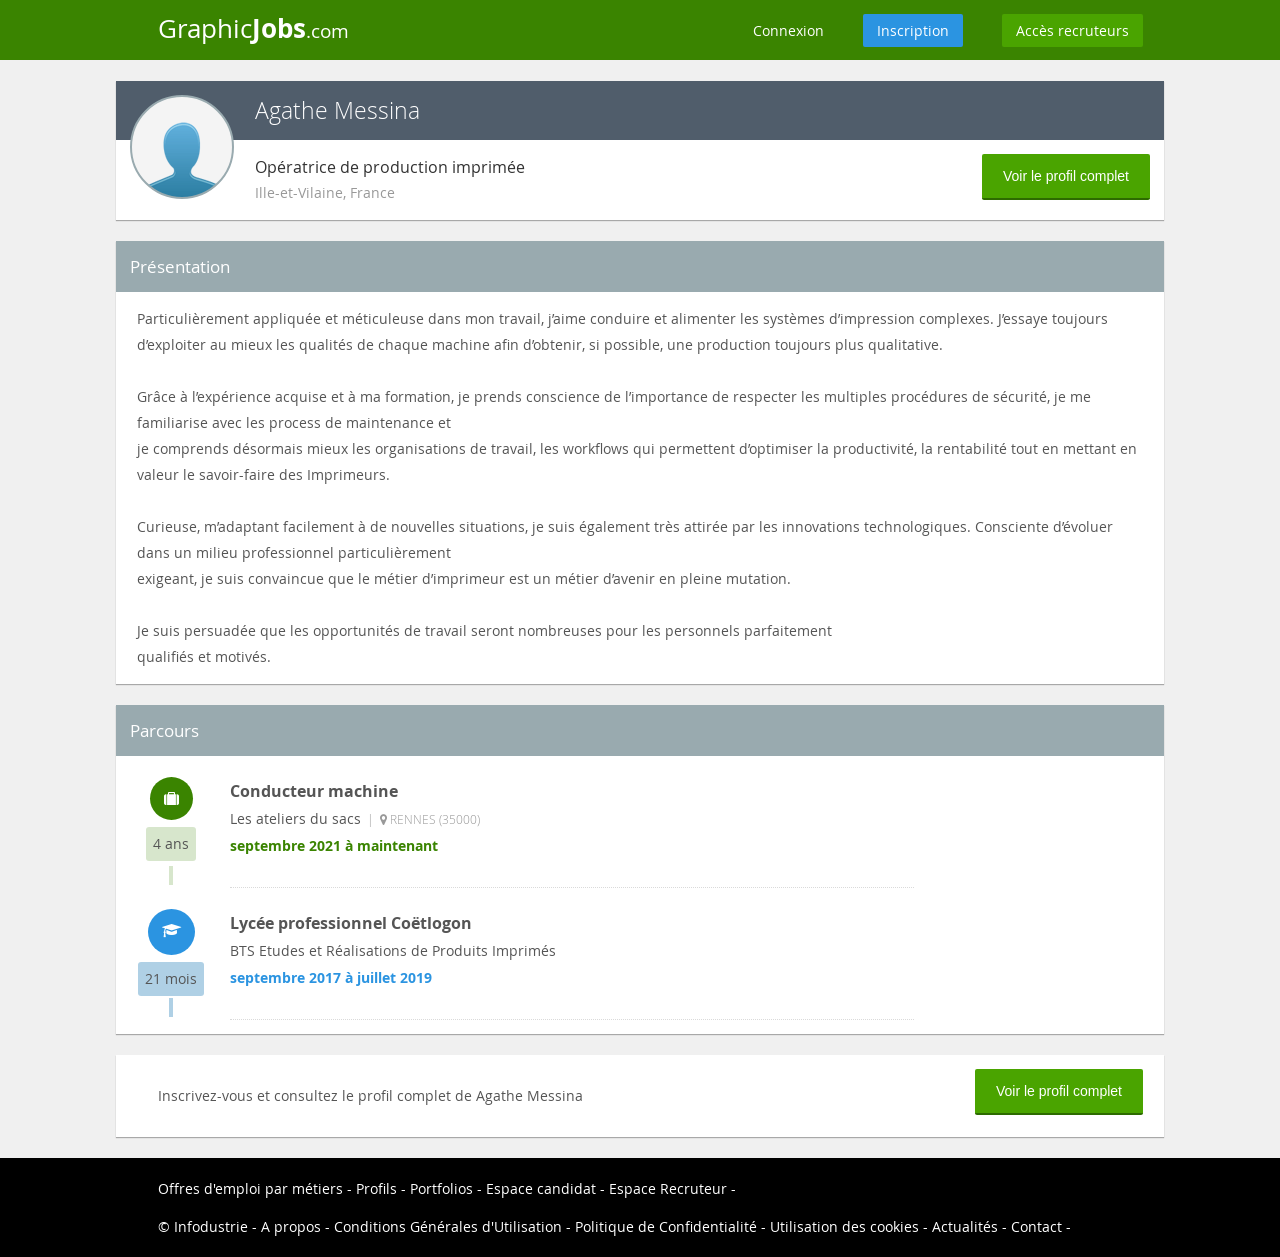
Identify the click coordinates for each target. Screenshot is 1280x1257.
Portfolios (441, 1188)
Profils (376, 1188)
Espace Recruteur (668, 1188)
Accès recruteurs (1072, 30)
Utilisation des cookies (844, 1226)
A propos (291, 1226)
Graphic (253, 28)
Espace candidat (541, 1188)
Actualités (965, 1226)
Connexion (788, 30)
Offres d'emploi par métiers (250, 1188)
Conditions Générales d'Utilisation (448, 1226)
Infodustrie (211, 1226)
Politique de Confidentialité (666, 1226)
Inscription (913, 30)
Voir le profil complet (1066, 176)
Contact (1036, 1226)
